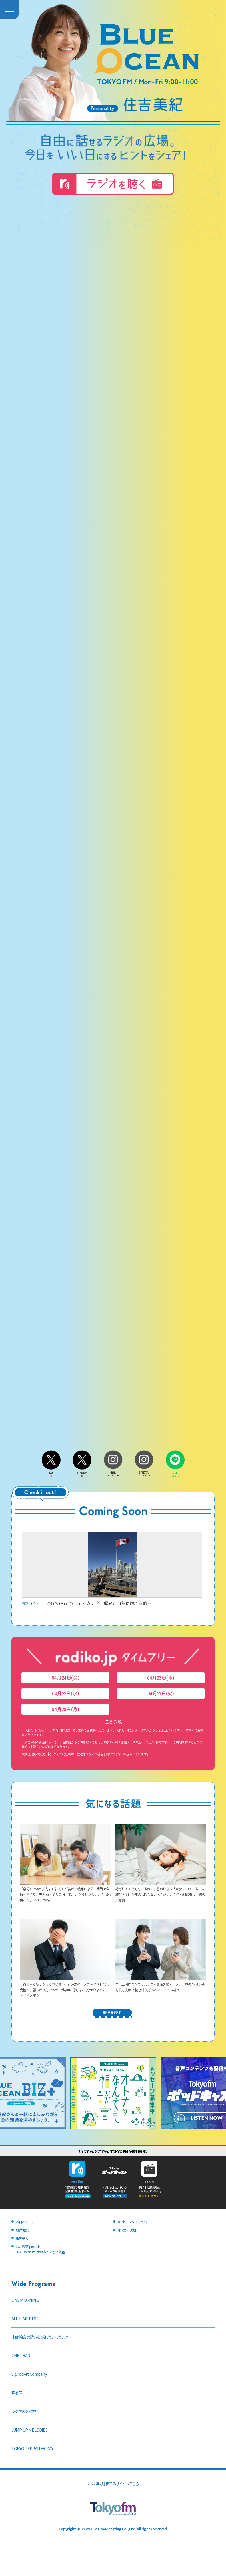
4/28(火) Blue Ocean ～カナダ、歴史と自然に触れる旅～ (112, 1569)
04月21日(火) (160, 1693)
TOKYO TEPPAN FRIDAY (32, 2448)
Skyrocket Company (29, 2374)
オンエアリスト (127, 2230)
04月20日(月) (65, 1709)
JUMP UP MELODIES (29, 2430)
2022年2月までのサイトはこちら (113, 2483)
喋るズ (16, 2392)
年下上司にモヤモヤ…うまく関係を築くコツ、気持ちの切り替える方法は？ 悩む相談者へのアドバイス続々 (160, 1984)
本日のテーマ (25, 2221)
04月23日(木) (160, 1677)
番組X (51, 1473)
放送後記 (22, 2230)
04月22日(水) (65, 1693)
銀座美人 (22, 2238)
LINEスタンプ (175, 1473)
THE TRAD (20, 2355)
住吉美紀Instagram (144, 1472)
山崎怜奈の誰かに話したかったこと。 (40, 2337)
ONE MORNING (25, 2300)
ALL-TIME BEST (25, 2318)
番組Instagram (113, 1472)
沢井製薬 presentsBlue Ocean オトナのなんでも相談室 (40, 2249)
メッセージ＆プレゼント (133, 2221)
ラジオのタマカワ (25, 2411)
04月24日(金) (65, 1677)
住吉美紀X (82, 1473)
